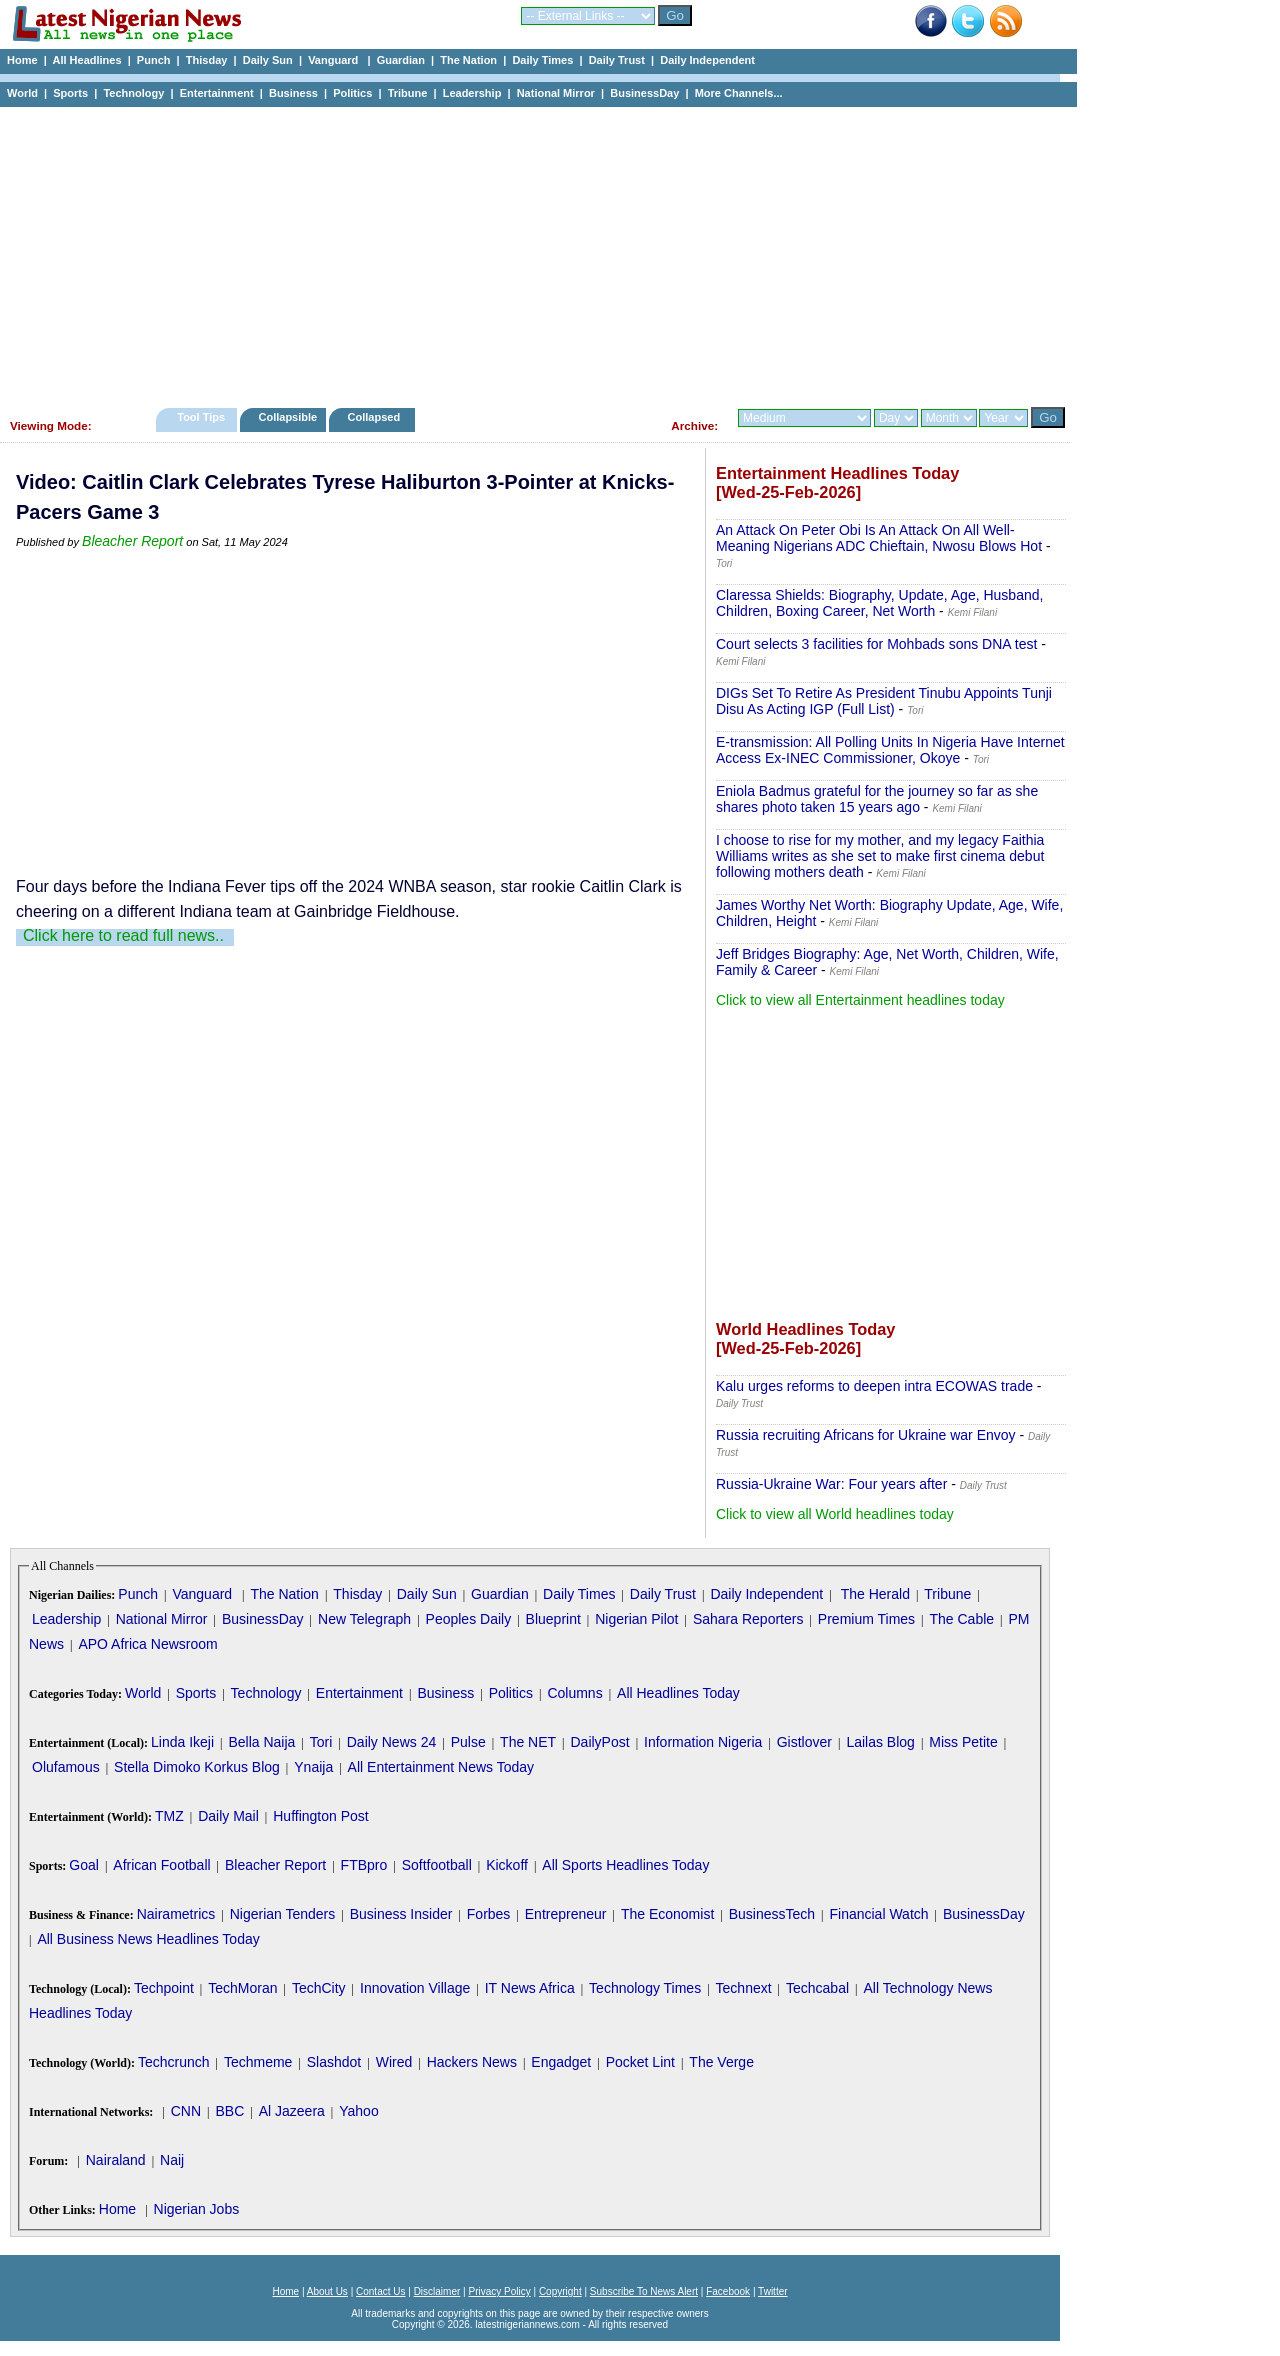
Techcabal (817, 1988)
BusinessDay (644, 93)
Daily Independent (707, 60)
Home (22, 60)
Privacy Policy (499, 2291)
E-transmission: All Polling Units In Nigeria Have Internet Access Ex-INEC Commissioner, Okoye (890, 750)
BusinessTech (772, 1914)
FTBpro (364, 1865)
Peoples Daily (469, 1619)
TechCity (319, 1988)
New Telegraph (364, 1619)
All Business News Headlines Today (148, 1939)
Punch (154, 60)
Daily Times (542, 60)
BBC (229, 2111)
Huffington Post (320, 1816)
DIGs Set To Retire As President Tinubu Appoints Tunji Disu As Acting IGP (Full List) (884, 701)
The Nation (468, 60)
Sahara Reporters (748, 1619)
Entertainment (217, 93)
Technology (133, 93)
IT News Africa (530, 1988)
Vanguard (334, 60)
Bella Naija (261, 1742)
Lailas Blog (880, 1742)
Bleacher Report (132, 541)
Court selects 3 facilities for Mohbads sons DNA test (876, 644)
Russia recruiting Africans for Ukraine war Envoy (866, 1435)
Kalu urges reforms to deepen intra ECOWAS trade (874, 1386)
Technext (744, 1988)
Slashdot (334, 2062)
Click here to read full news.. (123, 935)
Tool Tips (201, 417)
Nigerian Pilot (636, 1619)
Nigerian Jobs (197, 2209)
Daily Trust (617, 60)
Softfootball (437, 1865)
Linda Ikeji (182, 1742)
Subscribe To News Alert (644, 2291)
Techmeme (258, 2062)
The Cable (961, 1619)
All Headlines (86, 60)
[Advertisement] (530, 252)
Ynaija (313, 1767)
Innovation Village (415, 1988)
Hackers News (472, 2062)
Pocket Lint (640, 2062)
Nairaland (116, 2160)
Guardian (401, 60)
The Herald (875, 1594)
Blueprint (553, 1619)
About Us (327, 2291)
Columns (574, 1693)
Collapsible (287, 417)
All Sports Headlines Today (625, 1865)
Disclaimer (437, 2291)
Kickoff (507, 1865)
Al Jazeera (292, 2111)
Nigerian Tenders (283, 1914)
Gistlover (804, 1742)
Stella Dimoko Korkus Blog (197, 1767)
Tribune (408, 93)
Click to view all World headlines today (835, 1514)
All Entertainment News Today (441, 1767)
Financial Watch (878, 1914)
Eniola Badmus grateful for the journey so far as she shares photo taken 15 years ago (877, 799)
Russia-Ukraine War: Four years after (831, 1484)
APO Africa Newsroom (147, 1644)
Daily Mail (228, 1816)
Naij (172, 2160)
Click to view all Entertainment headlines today (860, 1000)
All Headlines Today (678, 1693)
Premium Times (866, 1619)
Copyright (560, 2291)
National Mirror (556, 93)
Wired (394, 2062)
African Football (161, 1865)
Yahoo (358, 2111)
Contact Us (380, 2291)
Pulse (468, 1742)
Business (293, 93)
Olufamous (66, 1767)
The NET (528, 1742)
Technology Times (645, 1988)
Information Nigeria (703, 1742)
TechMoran (242, 1988)
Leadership (472, 93)
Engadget (561, 2062)
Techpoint (164, 1988)
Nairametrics (176, 1914)
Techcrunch (174, 2062)
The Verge (721, 2062)
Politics (352, 93)
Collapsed (376, 417)
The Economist (667, 1914)
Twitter (772, 2291)
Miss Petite (963, 1742)
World (22, 93)
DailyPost (600, 1742)
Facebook (728, 2291)
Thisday (207, 60)
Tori (321, 1742)
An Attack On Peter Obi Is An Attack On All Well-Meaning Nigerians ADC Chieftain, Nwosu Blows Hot (879, 538)
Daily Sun (268, 60)
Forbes (489, 1914)
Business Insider (401, 1914)
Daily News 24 (391, 1742)
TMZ (169, 1816)
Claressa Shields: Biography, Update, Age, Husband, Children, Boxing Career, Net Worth (879, 603)
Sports (70, 93)
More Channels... (739, 93)
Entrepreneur (566, 1914)
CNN (186, 2111)
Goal (84, 1865)
